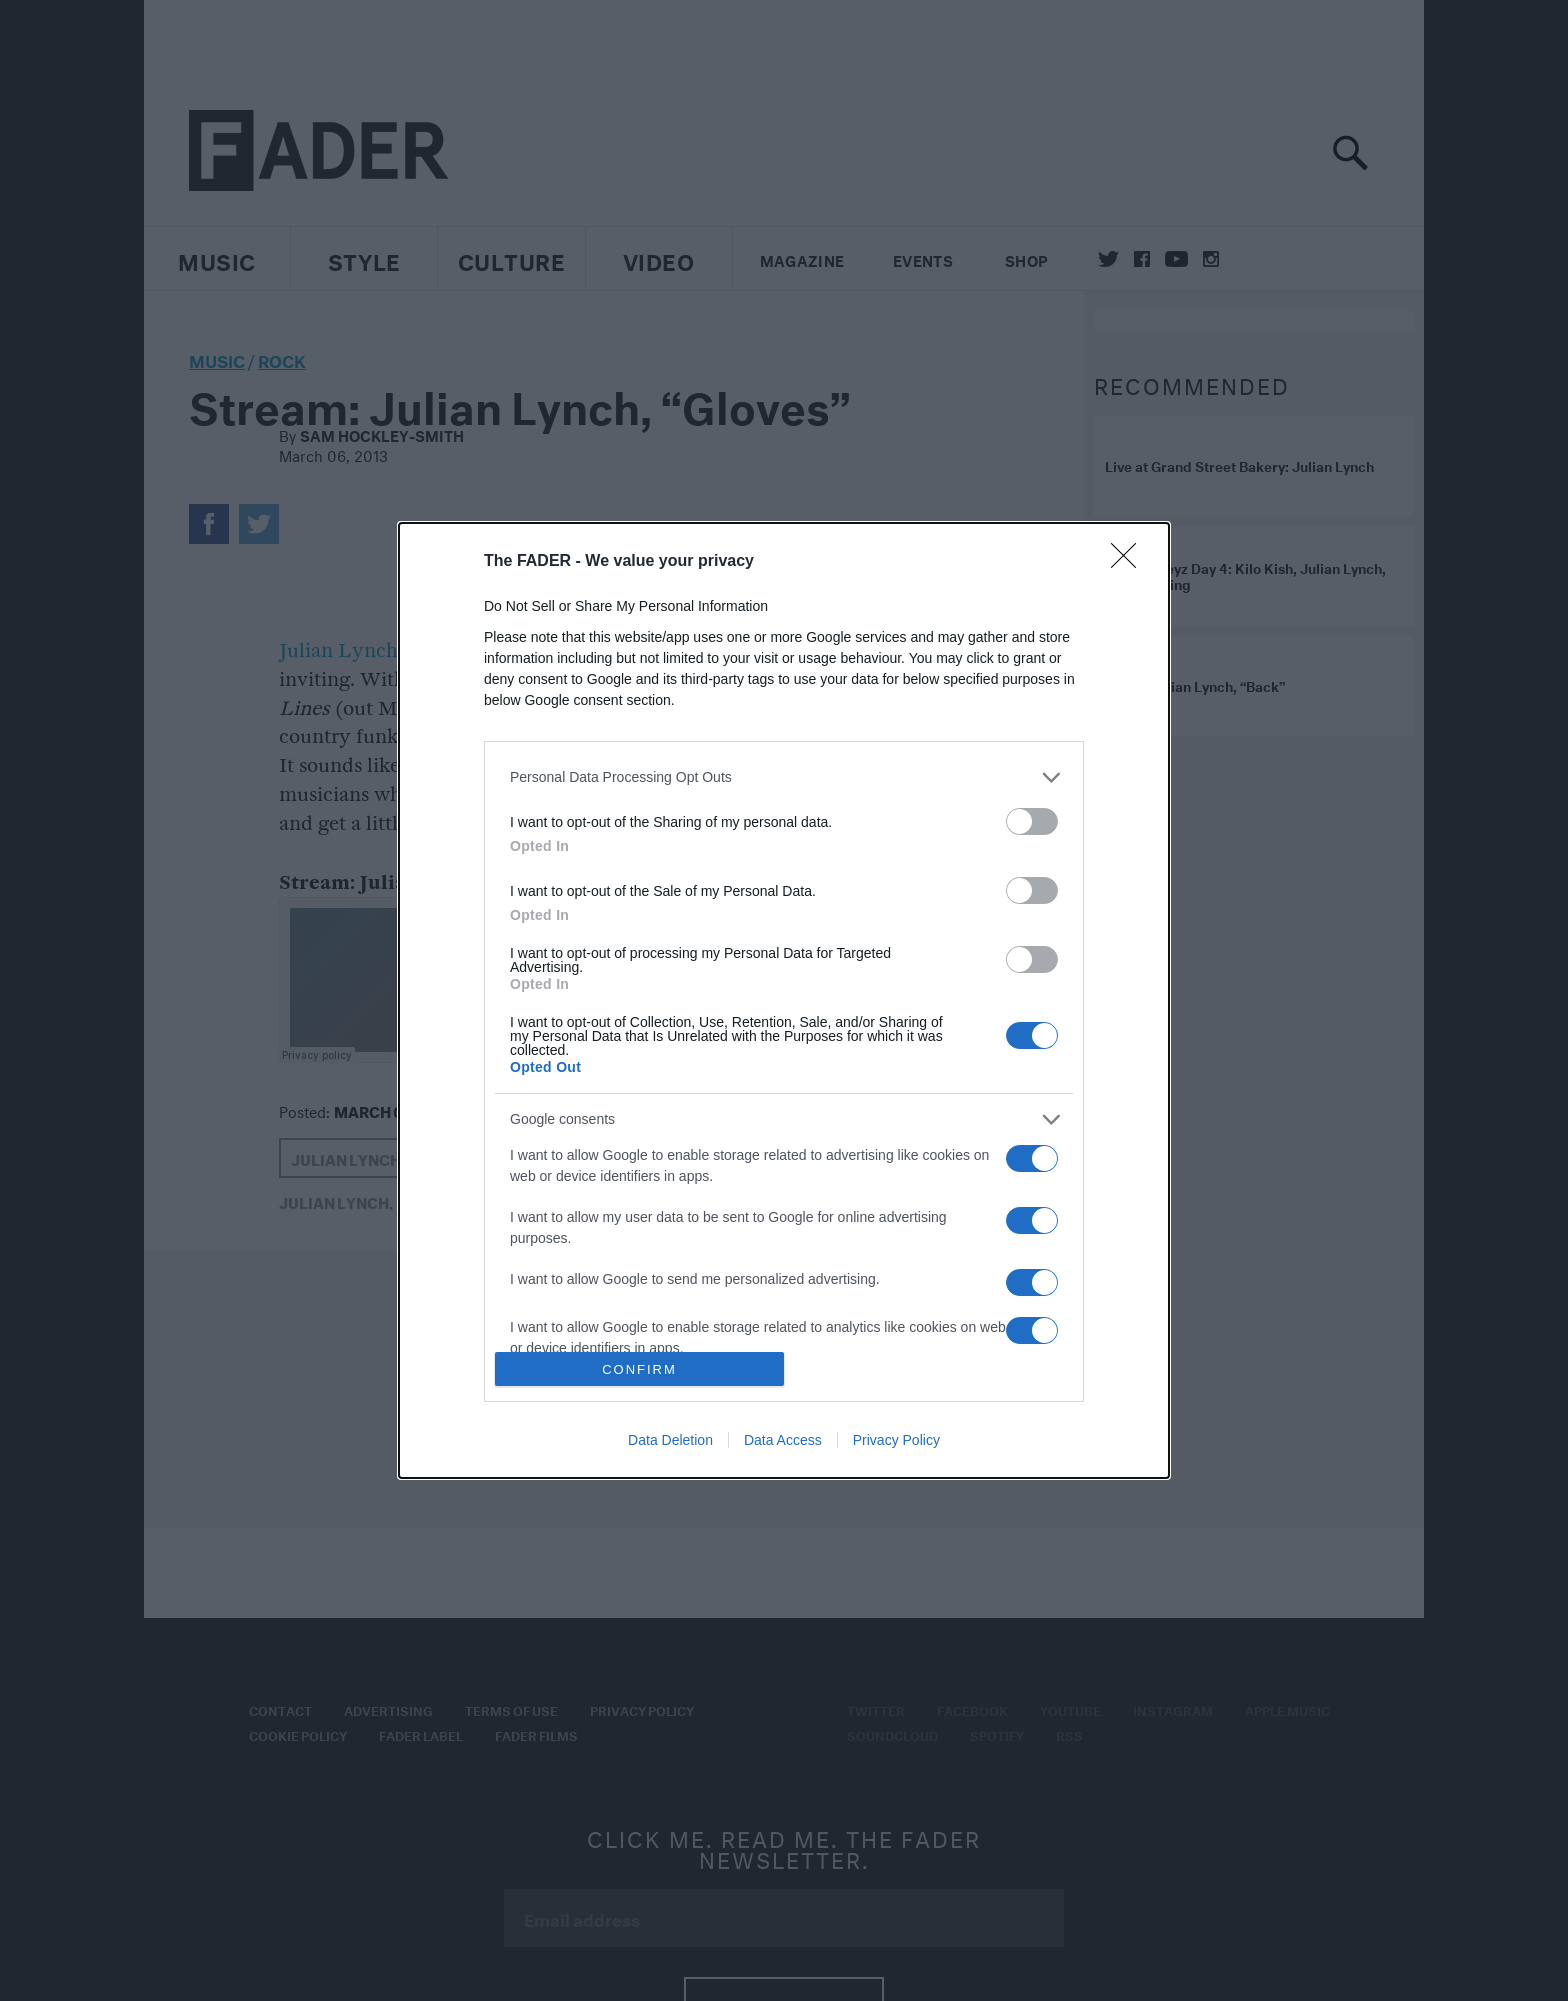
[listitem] (784, 777)
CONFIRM (639, 1369)
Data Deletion (670, 1440)
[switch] (1032, 821)
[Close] (1130, 562)
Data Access (783, 1440)
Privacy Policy (896, 1440)
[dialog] (784, 1000)
